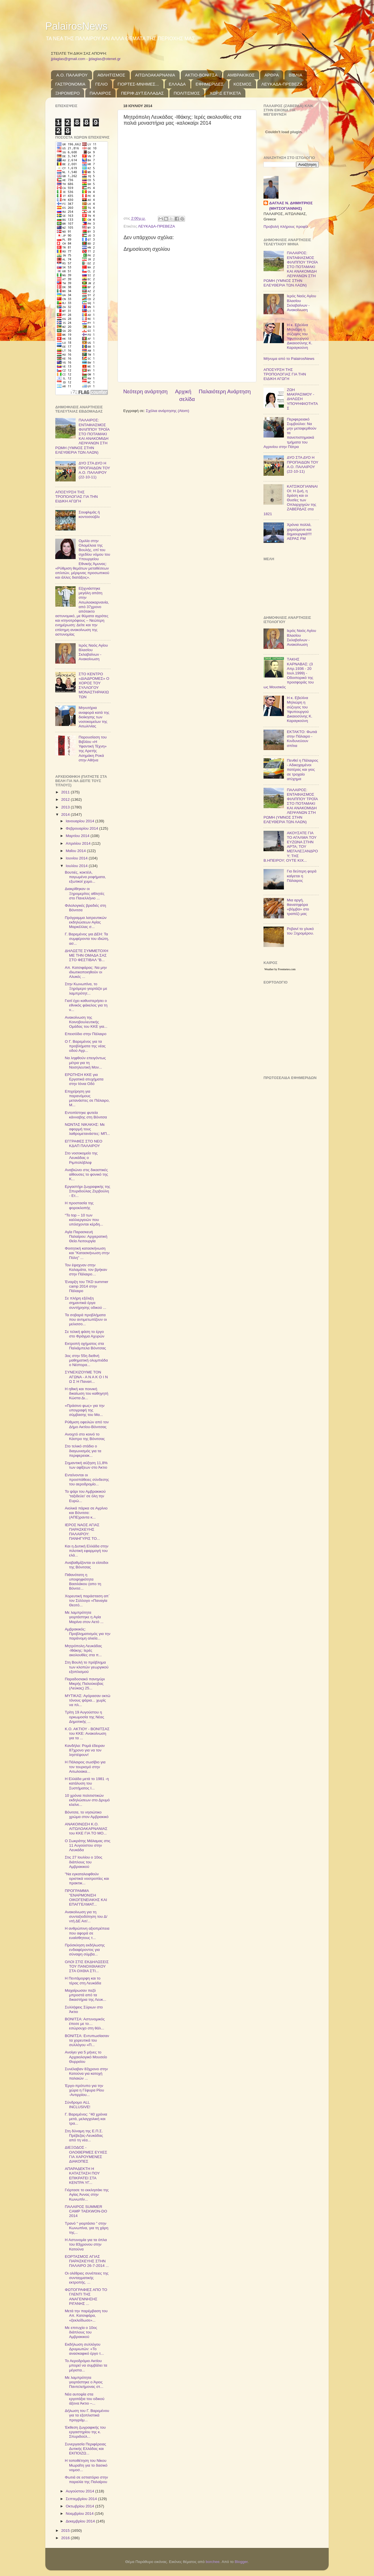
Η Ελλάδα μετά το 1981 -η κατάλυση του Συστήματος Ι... (87, 1783)
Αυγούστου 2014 (80, 2491)
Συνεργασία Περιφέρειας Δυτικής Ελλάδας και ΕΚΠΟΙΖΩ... (85, 2448)
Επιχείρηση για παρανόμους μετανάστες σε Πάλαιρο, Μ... (87, 1098)
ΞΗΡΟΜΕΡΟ (67, 93)
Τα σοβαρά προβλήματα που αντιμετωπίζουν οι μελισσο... (86, 1319)
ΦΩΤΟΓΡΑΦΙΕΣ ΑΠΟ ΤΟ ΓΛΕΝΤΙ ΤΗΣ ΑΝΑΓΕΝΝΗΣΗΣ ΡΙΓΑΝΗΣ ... (86, 2297)
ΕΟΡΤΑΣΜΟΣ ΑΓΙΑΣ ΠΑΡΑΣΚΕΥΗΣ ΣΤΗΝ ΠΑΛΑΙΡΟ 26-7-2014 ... (87, 2261)
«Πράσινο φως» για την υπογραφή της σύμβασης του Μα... (85, 1410)
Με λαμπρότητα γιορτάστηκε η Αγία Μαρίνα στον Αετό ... (84, 1617)
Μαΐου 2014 (76, 851)
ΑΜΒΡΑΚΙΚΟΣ (241, 75)
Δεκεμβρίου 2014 (81, 2521)
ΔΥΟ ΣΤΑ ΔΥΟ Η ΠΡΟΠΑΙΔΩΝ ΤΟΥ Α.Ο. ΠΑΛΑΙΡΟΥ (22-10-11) (94, 470)
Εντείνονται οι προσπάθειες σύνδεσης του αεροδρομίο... (87, 1479)
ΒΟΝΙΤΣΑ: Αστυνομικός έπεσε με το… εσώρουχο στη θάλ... (85, 2023)
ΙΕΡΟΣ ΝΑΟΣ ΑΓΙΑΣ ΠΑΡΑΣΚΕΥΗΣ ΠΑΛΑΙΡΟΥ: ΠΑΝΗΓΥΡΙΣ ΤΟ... (82, 1532)
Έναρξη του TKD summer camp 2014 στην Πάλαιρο (86, 1286)
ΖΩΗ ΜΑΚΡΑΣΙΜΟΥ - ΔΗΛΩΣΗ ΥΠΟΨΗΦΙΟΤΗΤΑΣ (302, 399)
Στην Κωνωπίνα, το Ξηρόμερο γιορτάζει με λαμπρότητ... (86, 988)
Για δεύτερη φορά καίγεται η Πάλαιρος (301, 875)
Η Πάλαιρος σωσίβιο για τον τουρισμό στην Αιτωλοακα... (85, 1766)
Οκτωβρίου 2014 (80, 2506)
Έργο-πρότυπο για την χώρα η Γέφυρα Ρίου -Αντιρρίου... (84, 2090)
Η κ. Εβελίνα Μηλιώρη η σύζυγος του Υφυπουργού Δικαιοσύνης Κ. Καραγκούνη (299, 336)
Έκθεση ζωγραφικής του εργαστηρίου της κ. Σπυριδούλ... (85, 2432)
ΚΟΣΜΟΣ (242, 84)
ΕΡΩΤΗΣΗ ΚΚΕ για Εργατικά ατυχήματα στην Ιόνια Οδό (84, 1079)
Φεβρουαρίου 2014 (82, 828)
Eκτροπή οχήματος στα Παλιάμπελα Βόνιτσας (85, 1345)
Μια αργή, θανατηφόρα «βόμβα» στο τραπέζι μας (298, 907)
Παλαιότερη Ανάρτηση (225, 391)
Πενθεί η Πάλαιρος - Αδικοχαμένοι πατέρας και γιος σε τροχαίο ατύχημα (302, 769)
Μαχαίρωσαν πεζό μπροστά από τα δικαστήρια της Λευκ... (85, 1995)
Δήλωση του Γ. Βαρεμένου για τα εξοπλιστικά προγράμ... (87, 2415)
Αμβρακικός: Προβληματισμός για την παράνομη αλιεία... (87, 1633)
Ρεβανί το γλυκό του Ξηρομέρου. (300, 931)
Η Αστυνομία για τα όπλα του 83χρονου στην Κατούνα (86, 2244)
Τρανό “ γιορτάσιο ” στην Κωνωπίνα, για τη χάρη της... (86, 2228)
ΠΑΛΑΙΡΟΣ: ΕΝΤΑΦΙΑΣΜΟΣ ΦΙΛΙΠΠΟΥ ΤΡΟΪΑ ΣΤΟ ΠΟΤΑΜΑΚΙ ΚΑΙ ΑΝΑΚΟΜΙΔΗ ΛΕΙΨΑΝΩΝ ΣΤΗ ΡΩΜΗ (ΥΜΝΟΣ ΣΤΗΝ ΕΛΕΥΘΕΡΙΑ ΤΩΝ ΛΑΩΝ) (82, 436)
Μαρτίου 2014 (78, 836)
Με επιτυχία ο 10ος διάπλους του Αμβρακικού (81, 2332)
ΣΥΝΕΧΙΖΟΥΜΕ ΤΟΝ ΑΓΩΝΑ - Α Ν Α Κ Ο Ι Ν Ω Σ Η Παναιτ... (86, 1376)
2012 (66, 799)
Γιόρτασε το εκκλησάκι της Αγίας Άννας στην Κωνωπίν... (87, 2194)
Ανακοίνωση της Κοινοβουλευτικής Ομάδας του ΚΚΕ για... (86, 1022)
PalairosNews (76, 26)
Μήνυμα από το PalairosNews (289, 358)
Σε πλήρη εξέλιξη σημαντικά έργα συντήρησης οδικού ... (85, 1302)
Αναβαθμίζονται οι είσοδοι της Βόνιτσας (86, 1564)
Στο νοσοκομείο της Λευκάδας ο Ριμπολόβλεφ (81, 1157)
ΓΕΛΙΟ (101, 84)
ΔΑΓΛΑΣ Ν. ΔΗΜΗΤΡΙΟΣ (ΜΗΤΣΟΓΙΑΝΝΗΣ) (291, 206)
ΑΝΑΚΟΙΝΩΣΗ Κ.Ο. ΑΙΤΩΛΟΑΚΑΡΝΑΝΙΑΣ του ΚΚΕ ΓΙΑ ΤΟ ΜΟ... (86, 1828)
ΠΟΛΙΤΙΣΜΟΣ (187, 93)
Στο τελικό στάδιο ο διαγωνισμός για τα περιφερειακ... (83, 1450)
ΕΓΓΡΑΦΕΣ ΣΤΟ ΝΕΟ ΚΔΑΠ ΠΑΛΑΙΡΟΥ (83, 1143)
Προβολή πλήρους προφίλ (286, 226)
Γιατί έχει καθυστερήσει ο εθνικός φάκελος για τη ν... (86, 1005)
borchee (213, 2562)
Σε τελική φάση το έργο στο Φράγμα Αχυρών (85, 1334)
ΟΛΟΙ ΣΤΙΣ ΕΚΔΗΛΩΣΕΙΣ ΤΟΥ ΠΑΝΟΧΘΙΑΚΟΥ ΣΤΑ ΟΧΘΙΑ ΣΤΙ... (87, 1966)
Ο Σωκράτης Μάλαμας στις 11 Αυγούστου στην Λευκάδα (87, 1845)
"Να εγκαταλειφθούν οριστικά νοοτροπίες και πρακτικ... (87, 1878)
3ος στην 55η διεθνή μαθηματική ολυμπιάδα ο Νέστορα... (86, 1360)
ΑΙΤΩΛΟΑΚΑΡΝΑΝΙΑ (155, 75)
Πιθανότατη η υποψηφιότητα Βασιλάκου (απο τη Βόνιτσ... (83, 1582)
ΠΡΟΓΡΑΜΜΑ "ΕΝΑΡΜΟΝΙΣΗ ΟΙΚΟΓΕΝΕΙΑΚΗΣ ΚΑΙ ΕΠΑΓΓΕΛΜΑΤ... (86, 1898)
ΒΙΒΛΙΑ (295, 75)
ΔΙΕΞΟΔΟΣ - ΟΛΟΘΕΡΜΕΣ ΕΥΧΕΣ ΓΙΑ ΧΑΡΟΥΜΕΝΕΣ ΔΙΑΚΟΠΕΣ (86, 2154)
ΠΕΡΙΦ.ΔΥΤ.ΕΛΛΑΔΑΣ (142, 93)
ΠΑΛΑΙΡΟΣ (100, 93)
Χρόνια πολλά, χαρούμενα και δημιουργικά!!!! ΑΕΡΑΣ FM (299, 532)
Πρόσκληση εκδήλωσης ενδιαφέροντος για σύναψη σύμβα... (85, 1949)
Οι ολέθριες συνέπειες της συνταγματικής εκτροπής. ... (87, 2277)
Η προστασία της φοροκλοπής (79, 1205)
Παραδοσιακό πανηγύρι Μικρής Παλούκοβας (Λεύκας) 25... (85, 1683)
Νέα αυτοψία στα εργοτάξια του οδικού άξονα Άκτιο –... (85, 2398)
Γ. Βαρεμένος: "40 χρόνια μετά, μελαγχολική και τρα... (86, 2118)
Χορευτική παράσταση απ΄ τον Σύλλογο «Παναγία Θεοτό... (87, 1600)
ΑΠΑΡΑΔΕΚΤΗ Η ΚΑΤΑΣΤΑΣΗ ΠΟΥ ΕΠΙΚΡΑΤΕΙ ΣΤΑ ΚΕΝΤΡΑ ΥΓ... (82, 2176)
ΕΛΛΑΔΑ (177, 84)
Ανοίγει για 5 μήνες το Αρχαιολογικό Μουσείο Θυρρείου (86, 2056)
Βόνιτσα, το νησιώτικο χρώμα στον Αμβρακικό (87, 1814)
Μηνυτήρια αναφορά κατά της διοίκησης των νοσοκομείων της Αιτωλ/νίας (93, 717)
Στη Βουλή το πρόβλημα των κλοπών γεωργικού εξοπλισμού (87, 1667)
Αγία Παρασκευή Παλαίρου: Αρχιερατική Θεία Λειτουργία (86, 1236)
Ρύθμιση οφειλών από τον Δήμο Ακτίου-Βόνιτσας (87, 1424)
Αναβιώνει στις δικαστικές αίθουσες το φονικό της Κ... (86, 1174)
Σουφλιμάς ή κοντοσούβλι (89, 514)
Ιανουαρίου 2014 (80, 821)
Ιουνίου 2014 (77, 858)
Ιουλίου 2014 (77, 866)
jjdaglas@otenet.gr (105, 59)
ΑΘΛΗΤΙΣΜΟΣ (111, 75)
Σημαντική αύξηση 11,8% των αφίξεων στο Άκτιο (86, 1465)
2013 (66, 807)
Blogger (241, 2562)
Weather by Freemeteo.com (280, 969)
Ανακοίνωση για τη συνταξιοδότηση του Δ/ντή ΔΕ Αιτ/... (86, 1916)
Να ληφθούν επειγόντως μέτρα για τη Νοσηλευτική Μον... (85, 1062)
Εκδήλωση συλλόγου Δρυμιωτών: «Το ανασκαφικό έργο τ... (84, 2349)
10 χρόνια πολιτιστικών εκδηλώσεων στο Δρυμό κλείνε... (87, 1800)
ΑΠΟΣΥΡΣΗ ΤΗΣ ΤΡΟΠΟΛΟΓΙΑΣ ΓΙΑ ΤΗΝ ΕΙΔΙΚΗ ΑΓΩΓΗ (76, 496)
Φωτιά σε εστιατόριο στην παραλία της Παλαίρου (86, 2479)
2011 (66, 792)
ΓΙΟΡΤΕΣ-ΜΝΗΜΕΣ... (138, 84)
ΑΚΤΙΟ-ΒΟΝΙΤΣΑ (201, 75)
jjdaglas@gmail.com (68, 59)
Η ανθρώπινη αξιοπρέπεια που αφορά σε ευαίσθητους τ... (87, 1933)
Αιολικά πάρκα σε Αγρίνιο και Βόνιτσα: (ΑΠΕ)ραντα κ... (86, 1512)
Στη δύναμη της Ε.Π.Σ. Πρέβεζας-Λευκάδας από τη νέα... (84, 2135)
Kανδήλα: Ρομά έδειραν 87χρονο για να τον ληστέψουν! (85, 1750)
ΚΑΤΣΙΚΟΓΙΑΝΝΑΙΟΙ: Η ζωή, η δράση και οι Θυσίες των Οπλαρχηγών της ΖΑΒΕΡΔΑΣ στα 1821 (291, 500)
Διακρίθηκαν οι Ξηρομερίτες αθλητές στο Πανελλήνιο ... (85, 893)
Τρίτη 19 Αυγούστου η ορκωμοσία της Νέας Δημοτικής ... (84, 1716)
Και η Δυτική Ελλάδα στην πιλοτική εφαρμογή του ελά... (87, 1550)
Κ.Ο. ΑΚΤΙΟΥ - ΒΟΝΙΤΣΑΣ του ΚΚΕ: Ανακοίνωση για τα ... (87, 1733)
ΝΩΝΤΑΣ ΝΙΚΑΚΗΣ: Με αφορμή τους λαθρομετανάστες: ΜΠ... (87, 1129)
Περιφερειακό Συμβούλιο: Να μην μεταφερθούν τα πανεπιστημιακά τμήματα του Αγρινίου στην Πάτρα (290, 433)
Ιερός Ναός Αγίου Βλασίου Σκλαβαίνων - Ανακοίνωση (93, 652)
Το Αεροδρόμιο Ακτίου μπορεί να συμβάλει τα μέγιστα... (86, 2365)
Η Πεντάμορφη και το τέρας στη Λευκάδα (83, 1980)
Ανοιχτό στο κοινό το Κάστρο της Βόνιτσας (85, 1436)
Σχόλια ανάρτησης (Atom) (167, 411)
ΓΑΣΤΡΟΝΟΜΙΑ (70, 84)
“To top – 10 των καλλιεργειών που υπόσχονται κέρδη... (84, 1219)
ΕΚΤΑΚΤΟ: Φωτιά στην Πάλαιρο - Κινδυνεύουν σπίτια (302, 739)
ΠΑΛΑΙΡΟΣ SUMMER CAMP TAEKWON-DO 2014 (86, 2211)
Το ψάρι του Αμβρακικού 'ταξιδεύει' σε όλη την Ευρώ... (85, 1496)
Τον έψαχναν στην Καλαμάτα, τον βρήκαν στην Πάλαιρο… (86, 1269)
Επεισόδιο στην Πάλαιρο (86, 1034)
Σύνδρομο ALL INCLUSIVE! (77, 2104)
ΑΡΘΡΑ (271, 75)
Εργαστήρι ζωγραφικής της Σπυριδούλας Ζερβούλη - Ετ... (87, 1191)
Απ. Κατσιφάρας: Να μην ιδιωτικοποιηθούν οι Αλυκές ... (86, 972)
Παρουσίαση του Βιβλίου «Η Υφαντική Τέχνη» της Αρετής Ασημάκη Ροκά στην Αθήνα (92, 748)
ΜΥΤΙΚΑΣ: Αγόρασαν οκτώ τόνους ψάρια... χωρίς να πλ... (87, 1700)
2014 (66, 814)
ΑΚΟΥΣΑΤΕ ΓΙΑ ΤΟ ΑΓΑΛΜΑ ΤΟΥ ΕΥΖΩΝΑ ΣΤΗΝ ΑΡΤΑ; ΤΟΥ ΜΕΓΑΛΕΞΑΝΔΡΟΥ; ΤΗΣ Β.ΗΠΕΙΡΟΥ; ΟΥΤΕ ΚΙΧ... (291, 847)
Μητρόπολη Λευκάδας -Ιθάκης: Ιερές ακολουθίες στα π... (83, 1650)
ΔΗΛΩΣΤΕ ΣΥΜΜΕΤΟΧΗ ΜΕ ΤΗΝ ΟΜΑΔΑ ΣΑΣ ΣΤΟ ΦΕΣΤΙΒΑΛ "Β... (86, 955)
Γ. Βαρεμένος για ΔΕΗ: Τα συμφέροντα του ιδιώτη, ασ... (87, 938)
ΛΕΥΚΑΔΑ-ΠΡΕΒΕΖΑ (282, 84)
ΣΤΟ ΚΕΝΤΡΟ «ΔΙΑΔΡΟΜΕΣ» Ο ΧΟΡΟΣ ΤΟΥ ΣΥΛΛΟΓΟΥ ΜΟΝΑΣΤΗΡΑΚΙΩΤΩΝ (93, 685)
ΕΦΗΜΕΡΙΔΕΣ (210, 84)
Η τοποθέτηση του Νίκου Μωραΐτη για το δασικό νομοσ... (86, 2465)
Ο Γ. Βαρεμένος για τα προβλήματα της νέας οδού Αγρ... (85, 1046)
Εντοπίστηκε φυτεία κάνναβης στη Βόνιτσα (86, 1114)
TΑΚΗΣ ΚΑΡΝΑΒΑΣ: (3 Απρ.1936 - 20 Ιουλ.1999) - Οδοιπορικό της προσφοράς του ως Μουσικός (289, 673)
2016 (66, 2538)
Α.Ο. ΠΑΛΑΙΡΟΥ (72, 75)
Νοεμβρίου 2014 (80, 2513)
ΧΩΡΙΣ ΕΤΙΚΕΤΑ (225, 93)
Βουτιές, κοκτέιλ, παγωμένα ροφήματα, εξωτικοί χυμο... (85, 877)
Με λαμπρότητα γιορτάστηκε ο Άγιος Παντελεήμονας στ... (84, 2382)
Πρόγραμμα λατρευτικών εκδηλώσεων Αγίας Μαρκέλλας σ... (86, 922)
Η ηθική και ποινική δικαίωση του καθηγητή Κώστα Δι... (86, 1393)
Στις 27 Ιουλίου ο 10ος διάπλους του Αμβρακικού (83, 1861)
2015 (66, 2530)
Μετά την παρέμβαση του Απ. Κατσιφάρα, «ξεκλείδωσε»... (86, 2315)
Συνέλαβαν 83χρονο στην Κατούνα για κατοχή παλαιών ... (86, 2073)
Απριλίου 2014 (79, 843)
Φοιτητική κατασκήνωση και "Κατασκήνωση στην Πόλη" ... (87, 1253)
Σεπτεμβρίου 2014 (82, 2499)
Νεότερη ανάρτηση (145, 391)
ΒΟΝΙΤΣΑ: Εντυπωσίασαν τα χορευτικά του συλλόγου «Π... (87, 2040)
